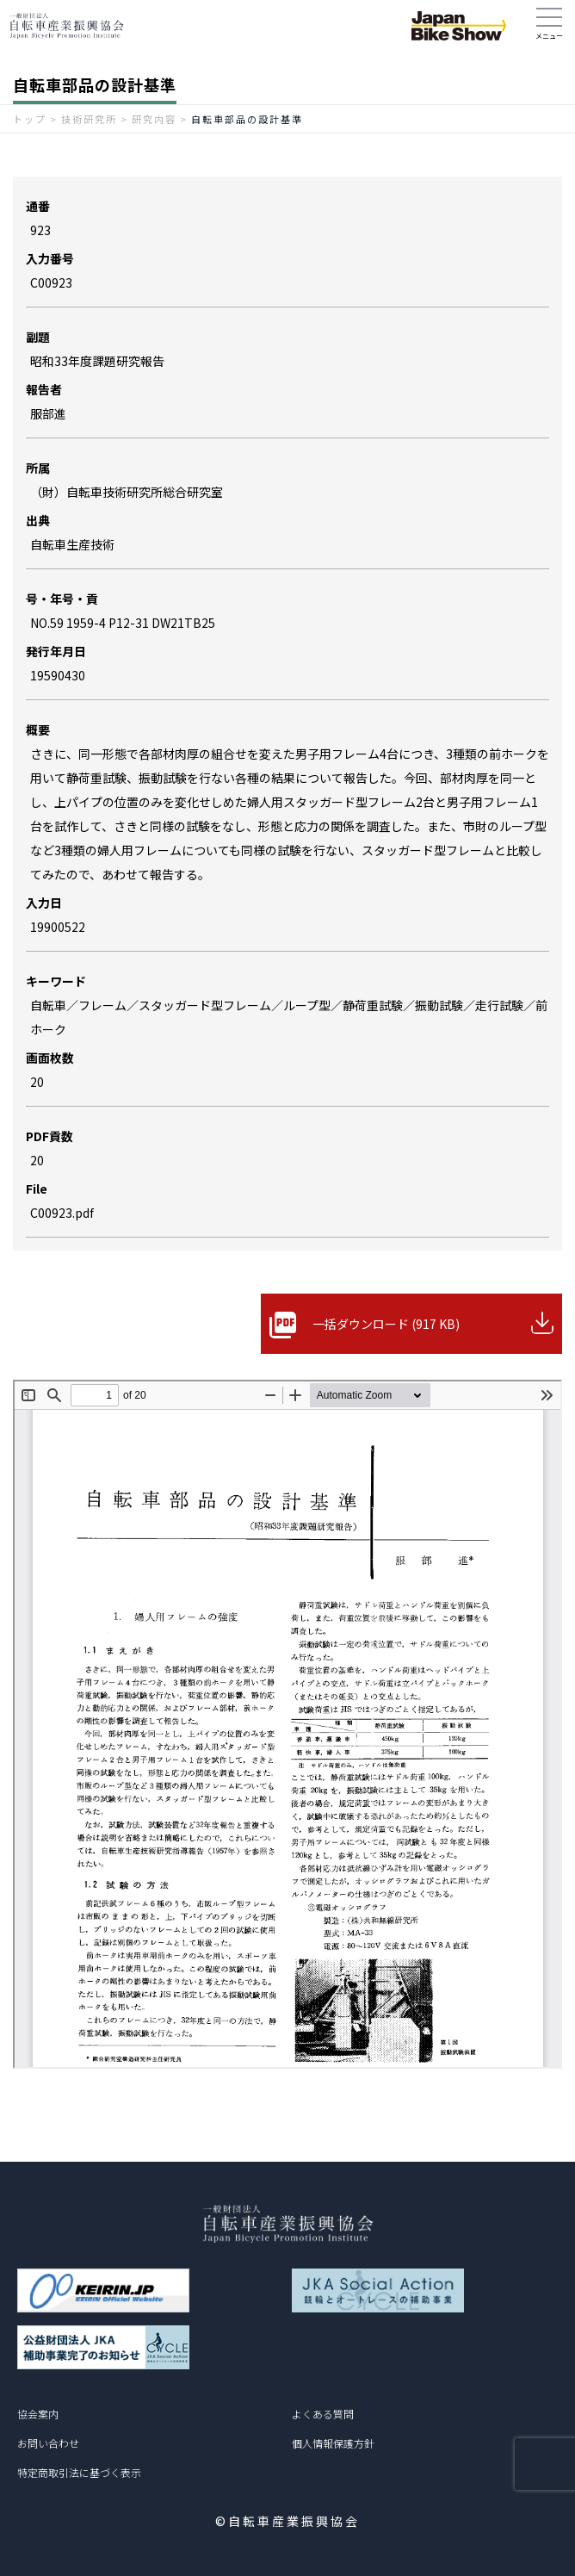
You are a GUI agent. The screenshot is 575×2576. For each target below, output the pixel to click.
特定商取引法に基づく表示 (79, 2472)
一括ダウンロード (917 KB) (386, 1323)
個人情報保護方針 (333, 2443)
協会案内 (38, 2413)
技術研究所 (89, 119)
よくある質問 (323, 2413)
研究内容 (154, 119)
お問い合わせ (48, 2443)
